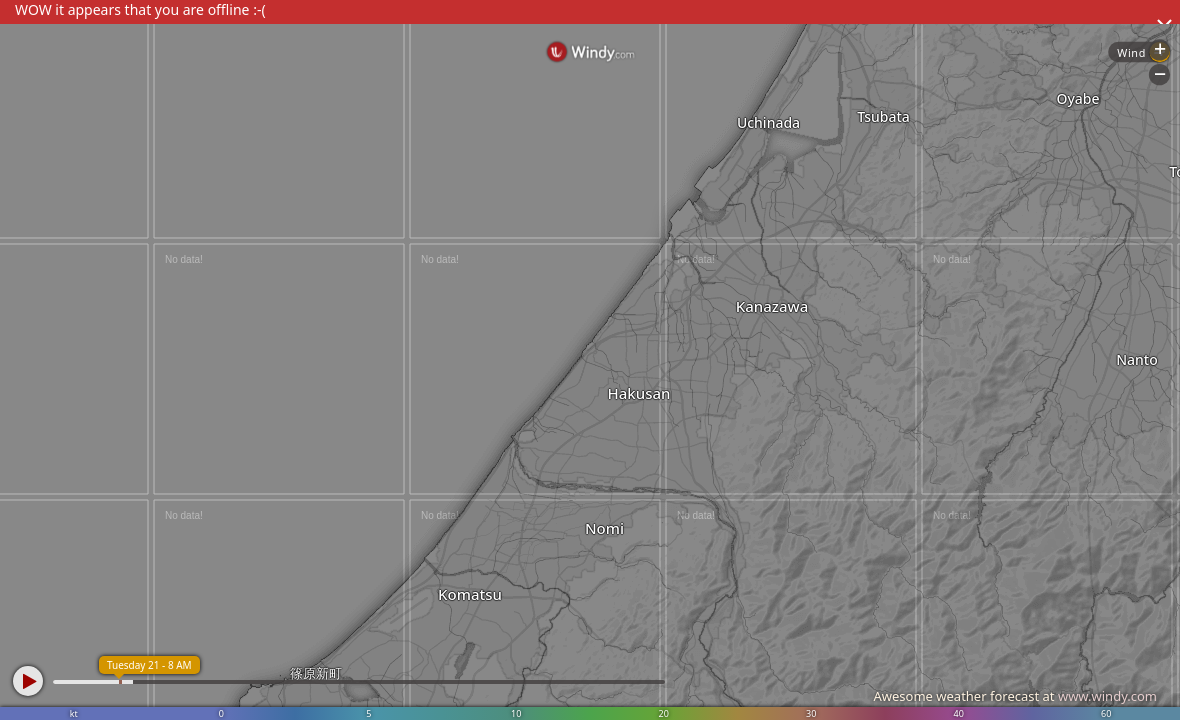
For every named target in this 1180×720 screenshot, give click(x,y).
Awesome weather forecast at (1015, 696)
